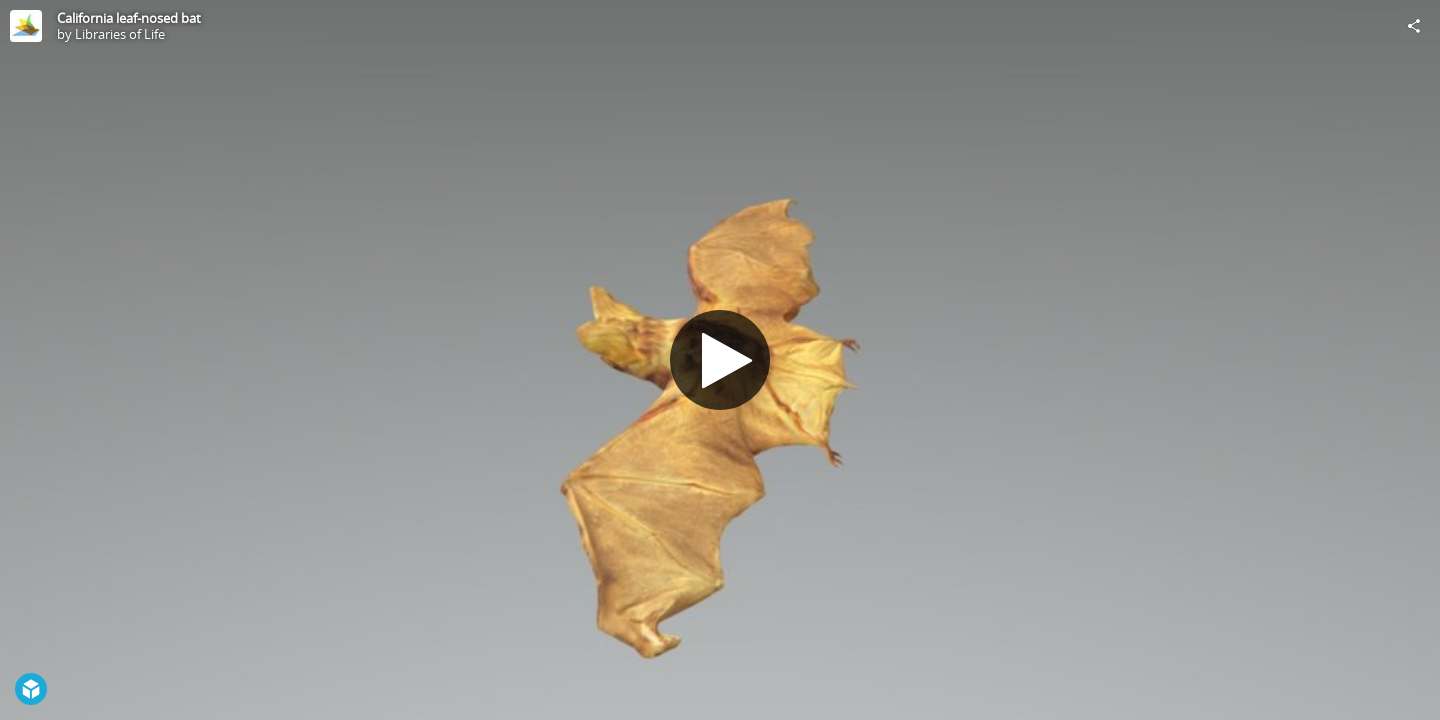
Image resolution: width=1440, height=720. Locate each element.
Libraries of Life (120, 34)
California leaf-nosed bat (129, 18)
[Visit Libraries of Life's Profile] (26, 26)
